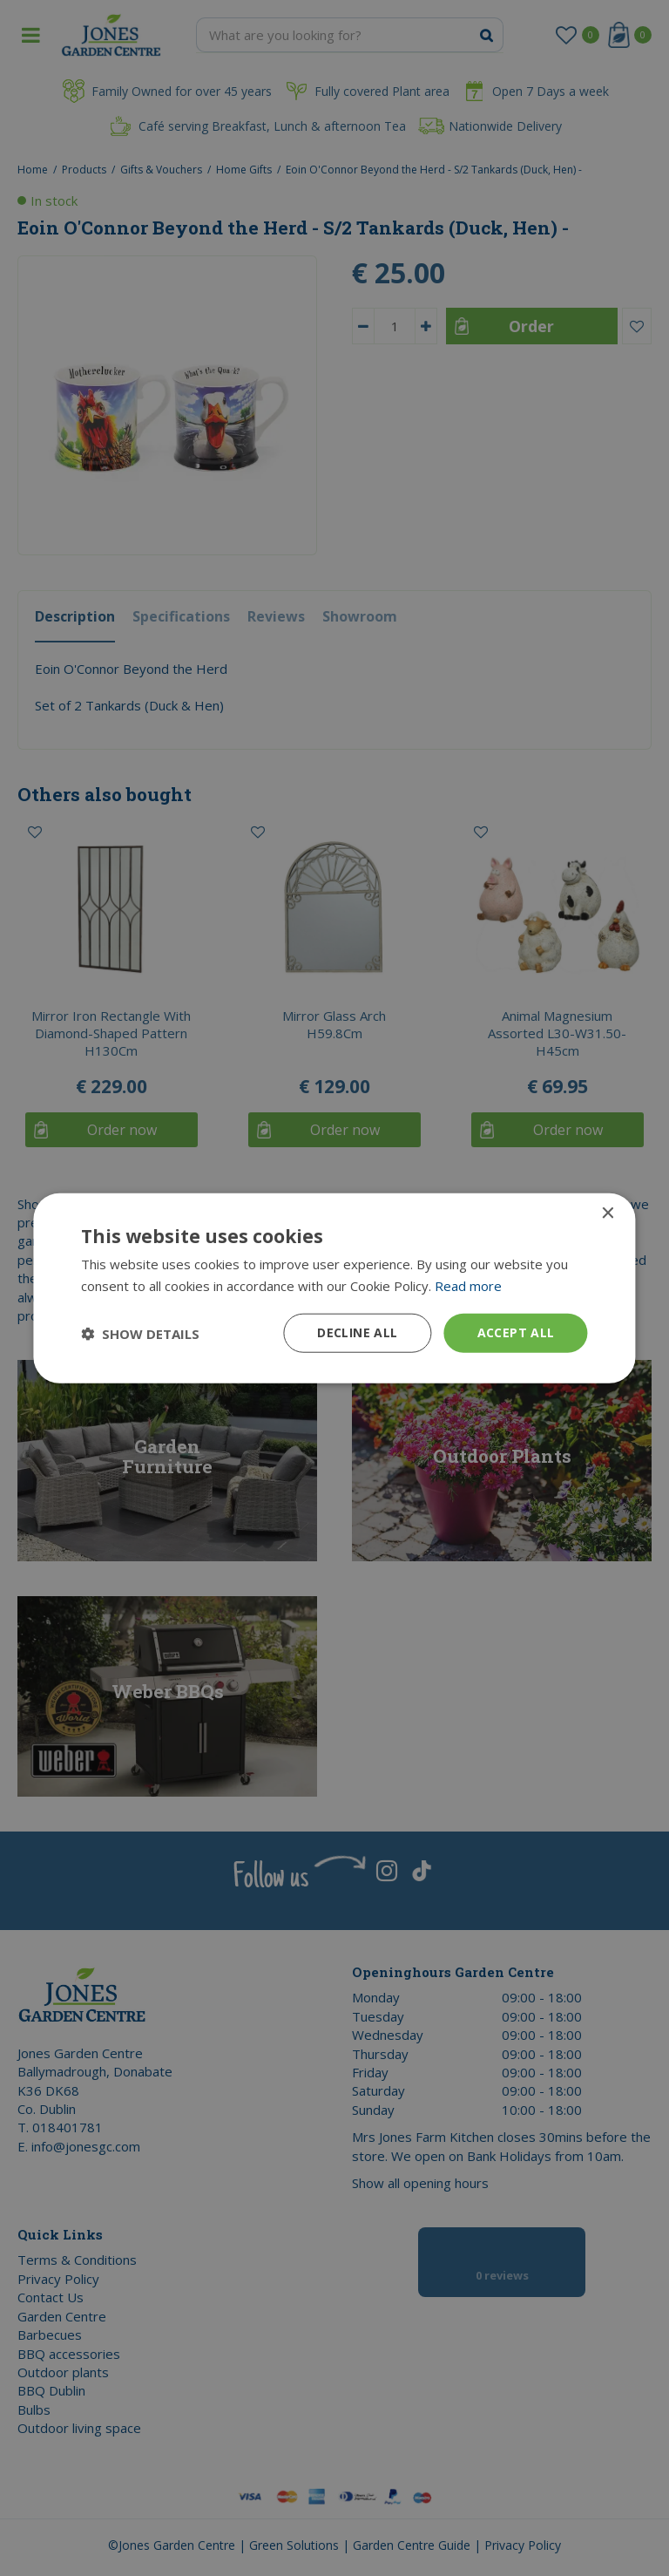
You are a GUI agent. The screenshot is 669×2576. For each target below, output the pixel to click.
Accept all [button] (516, 1332)
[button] (140, 1333)
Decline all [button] (357, 1332)
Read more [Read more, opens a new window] (468, 1285)
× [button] (607, 1213)
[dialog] (334, 1288)
